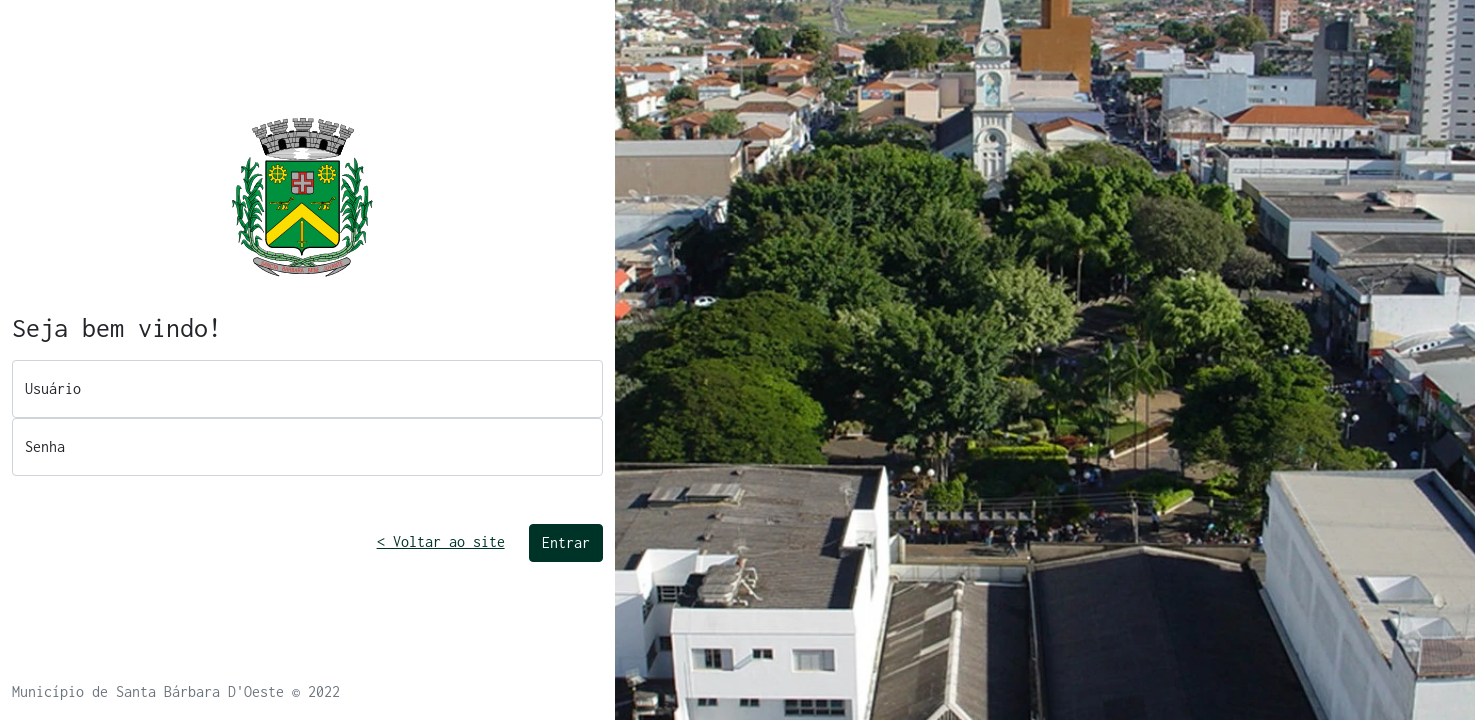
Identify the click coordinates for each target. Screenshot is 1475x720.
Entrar (566, 542)
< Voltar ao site (441, 541)
